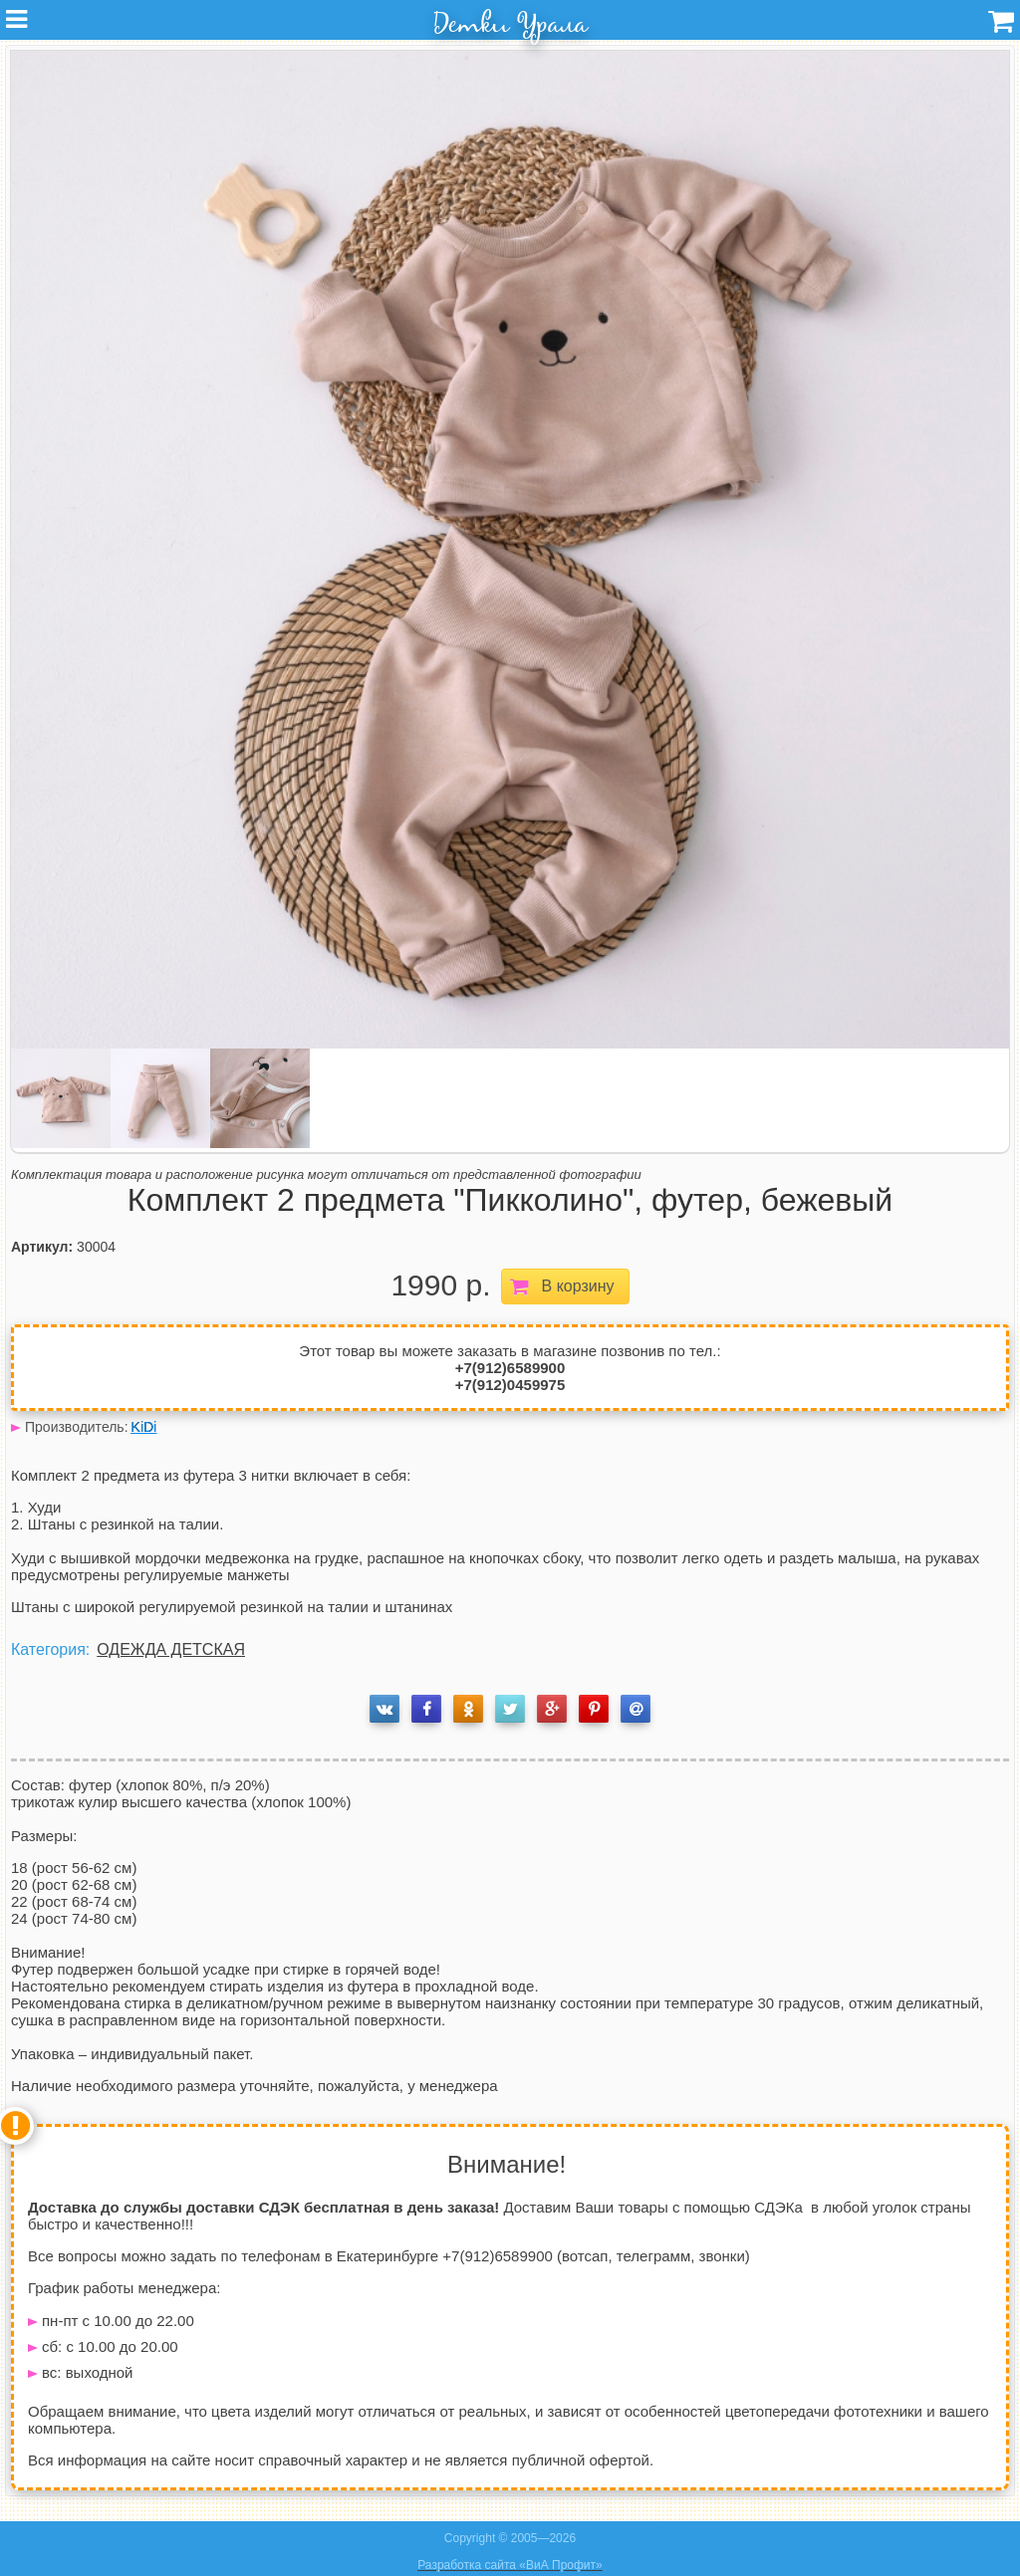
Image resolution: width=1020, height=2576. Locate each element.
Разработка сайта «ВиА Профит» (509, 2565)
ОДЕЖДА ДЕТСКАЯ (171, 1649)
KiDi (144, 1427)
